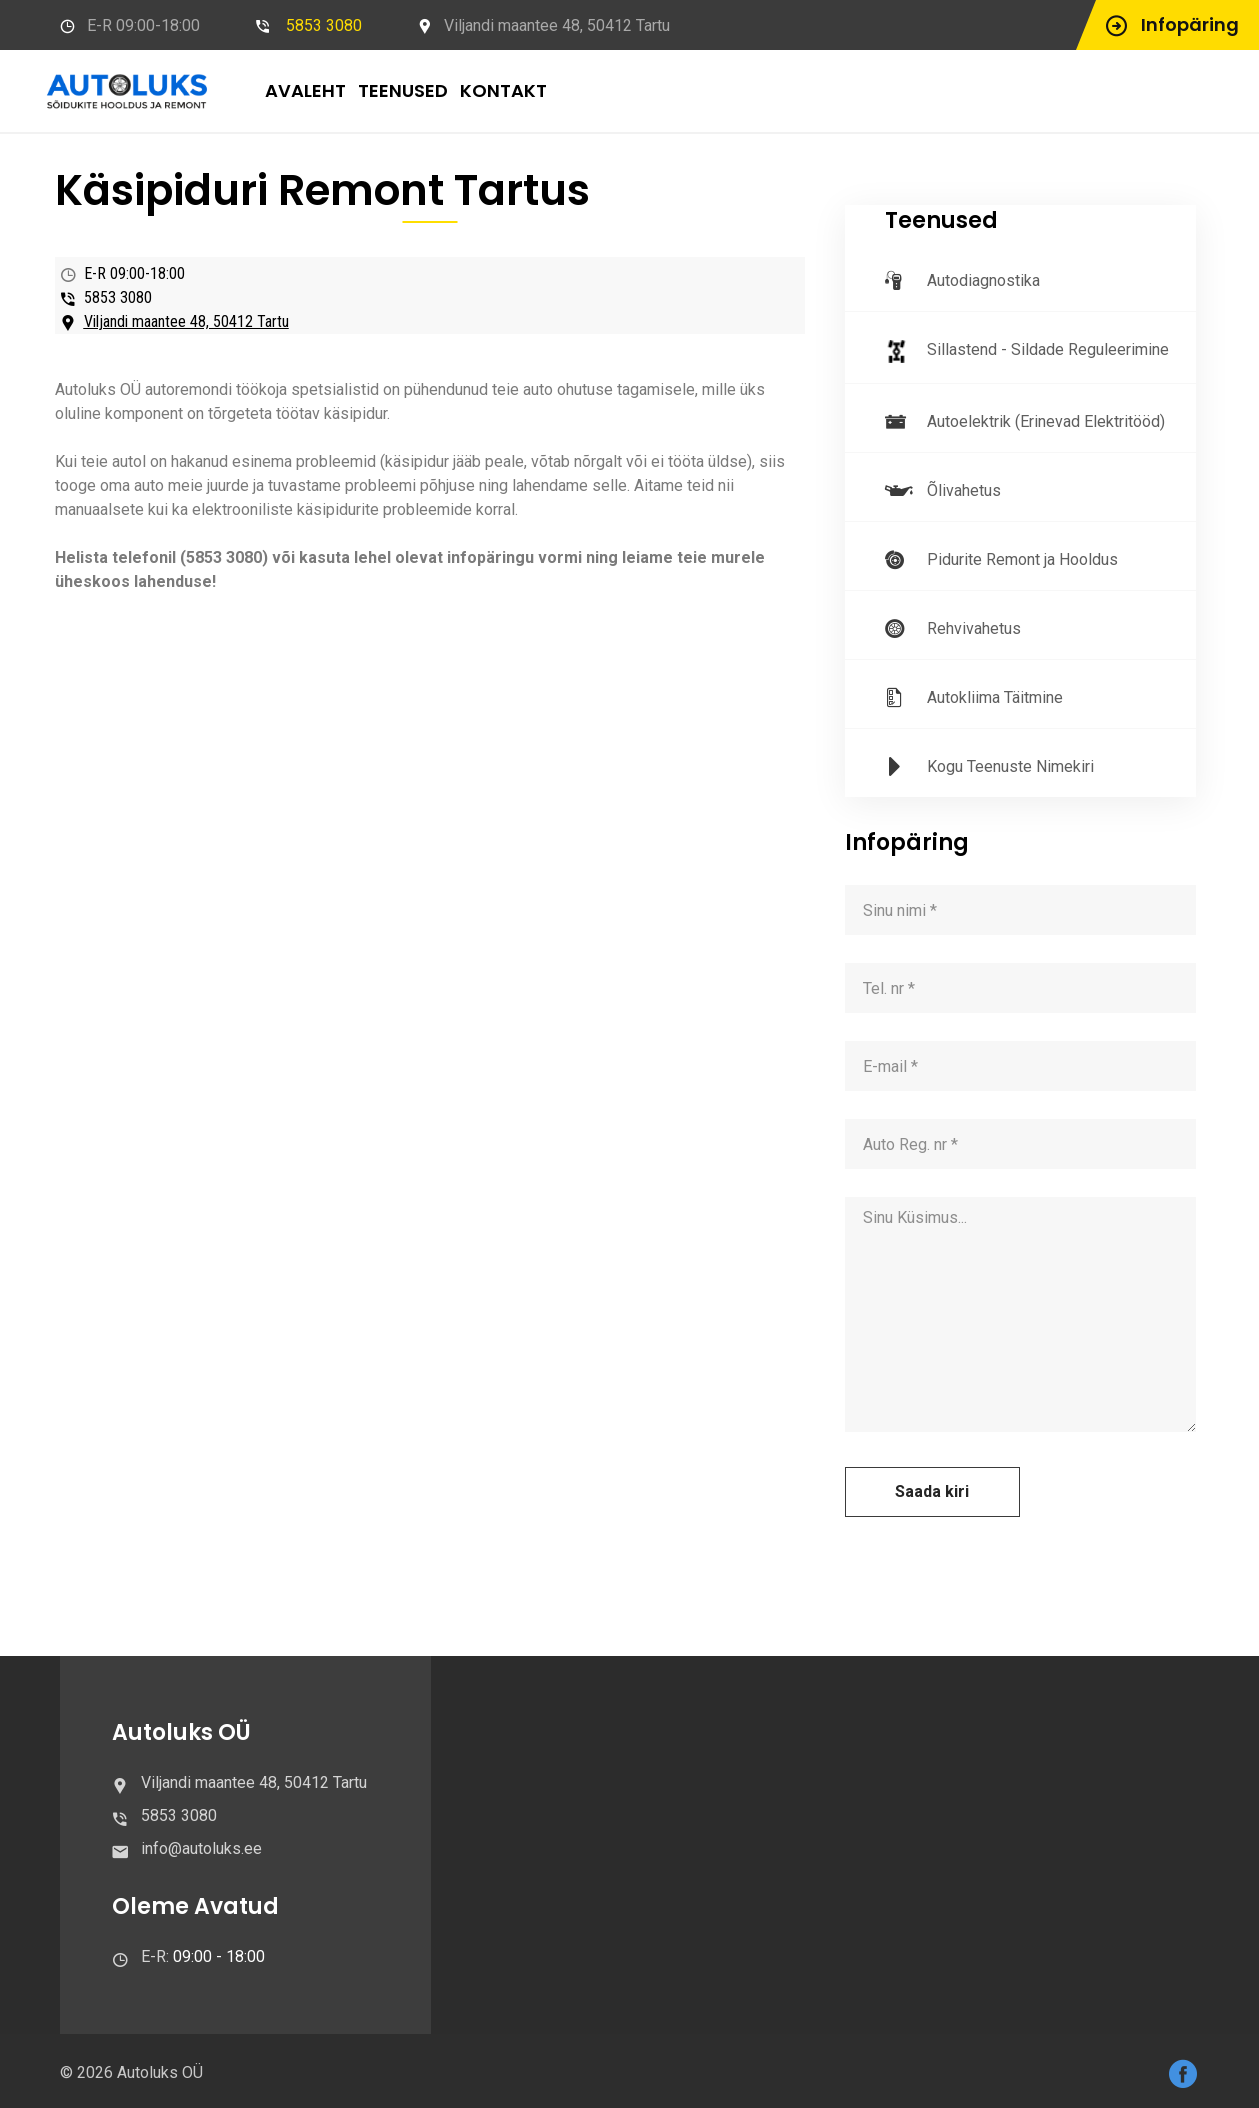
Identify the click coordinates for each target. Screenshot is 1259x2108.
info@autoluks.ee (201, 1848)
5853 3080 (324, 25)
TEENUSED (403, 90)
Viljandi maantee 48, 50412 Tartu (186, 321)
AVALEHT (305, 90)
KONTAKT (503, 90)
